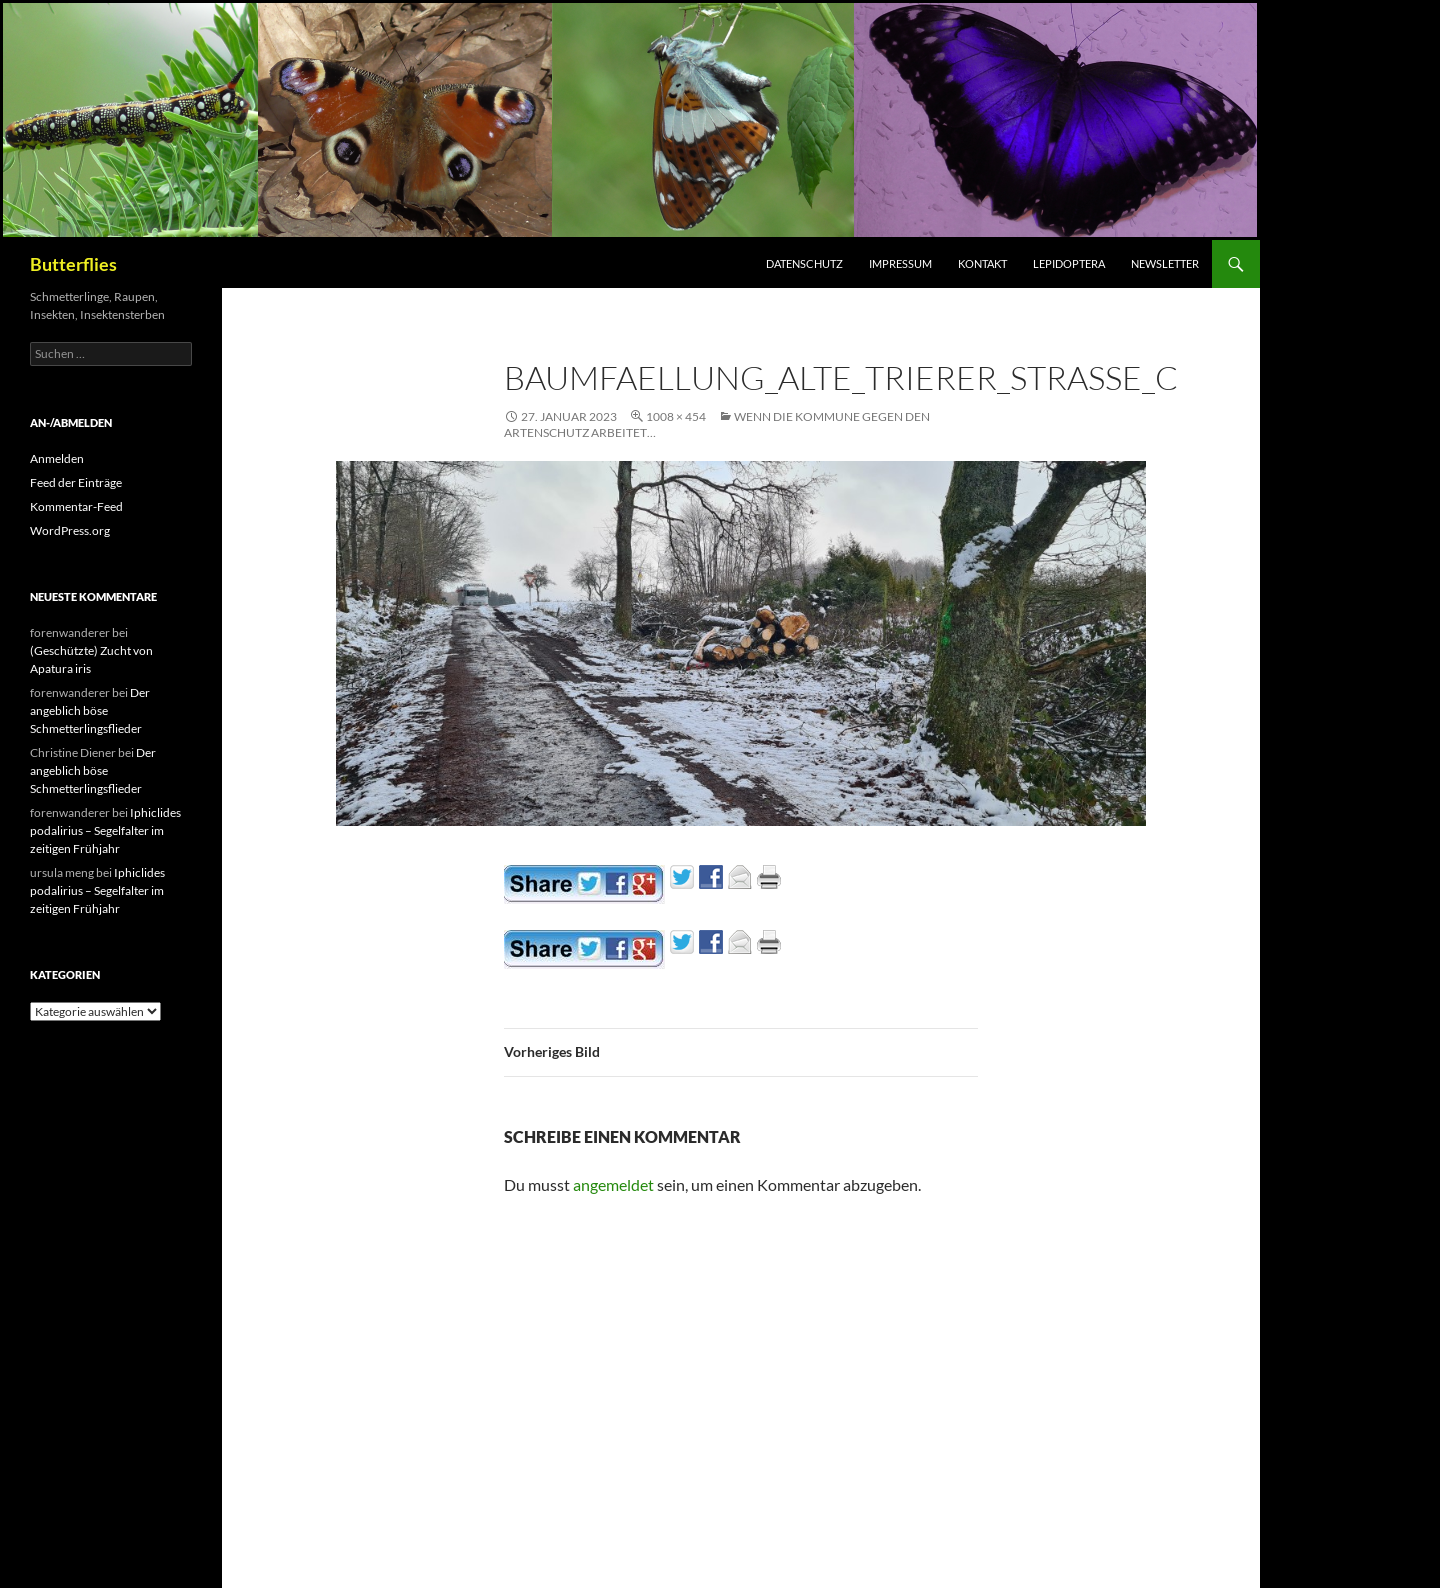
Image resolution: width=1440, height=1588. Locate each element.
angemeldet (613, 1184)
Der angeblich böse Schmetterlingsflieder (90, 710)
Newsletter (1165, 263)
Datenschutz (804, 263)
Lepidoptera (1069, 263)
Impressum (900, 263)
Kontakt (982, 263)
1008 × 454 (676, 416)
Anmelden (57, 458)
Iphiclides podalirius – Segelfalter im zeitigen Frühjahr (105, 830)
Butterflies (73, 264)
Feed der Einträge (76, 482)
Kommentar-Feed (76, 506)
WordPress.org (70, 530)
